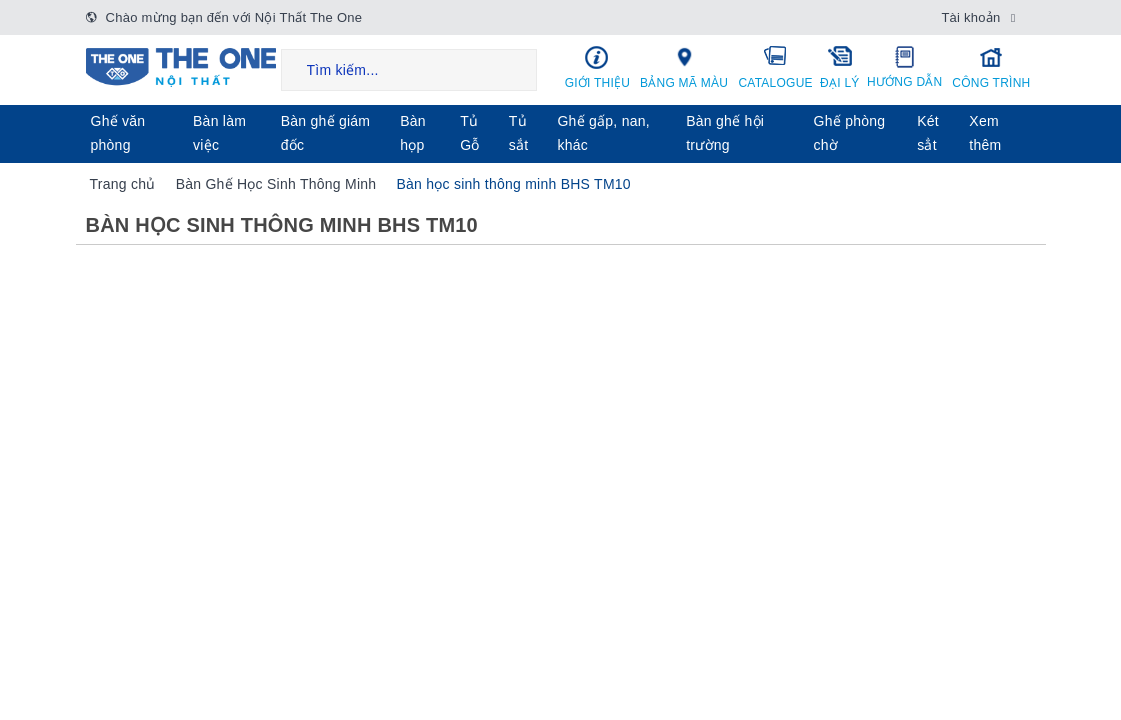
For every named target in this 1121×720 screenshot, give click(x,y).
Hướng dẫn (904, 67)
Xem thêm (985, 133)
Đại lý (840, 67)
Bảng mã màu (683, 67)
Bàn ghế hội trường (725, 133)
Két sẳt (928, 133)
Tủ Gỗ (469, 133)
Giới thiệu (598, 67)
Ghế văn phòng (118, 133)
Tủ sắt (519, 133)
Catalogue (776, 67)
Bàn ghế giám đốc (326, 133)
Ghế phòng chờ (850, 133)
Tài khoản (970, 17)
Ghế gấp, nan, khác (603, 133)
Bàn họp (413, 133)
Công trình (991, 67)
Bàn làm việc (219, 133)
